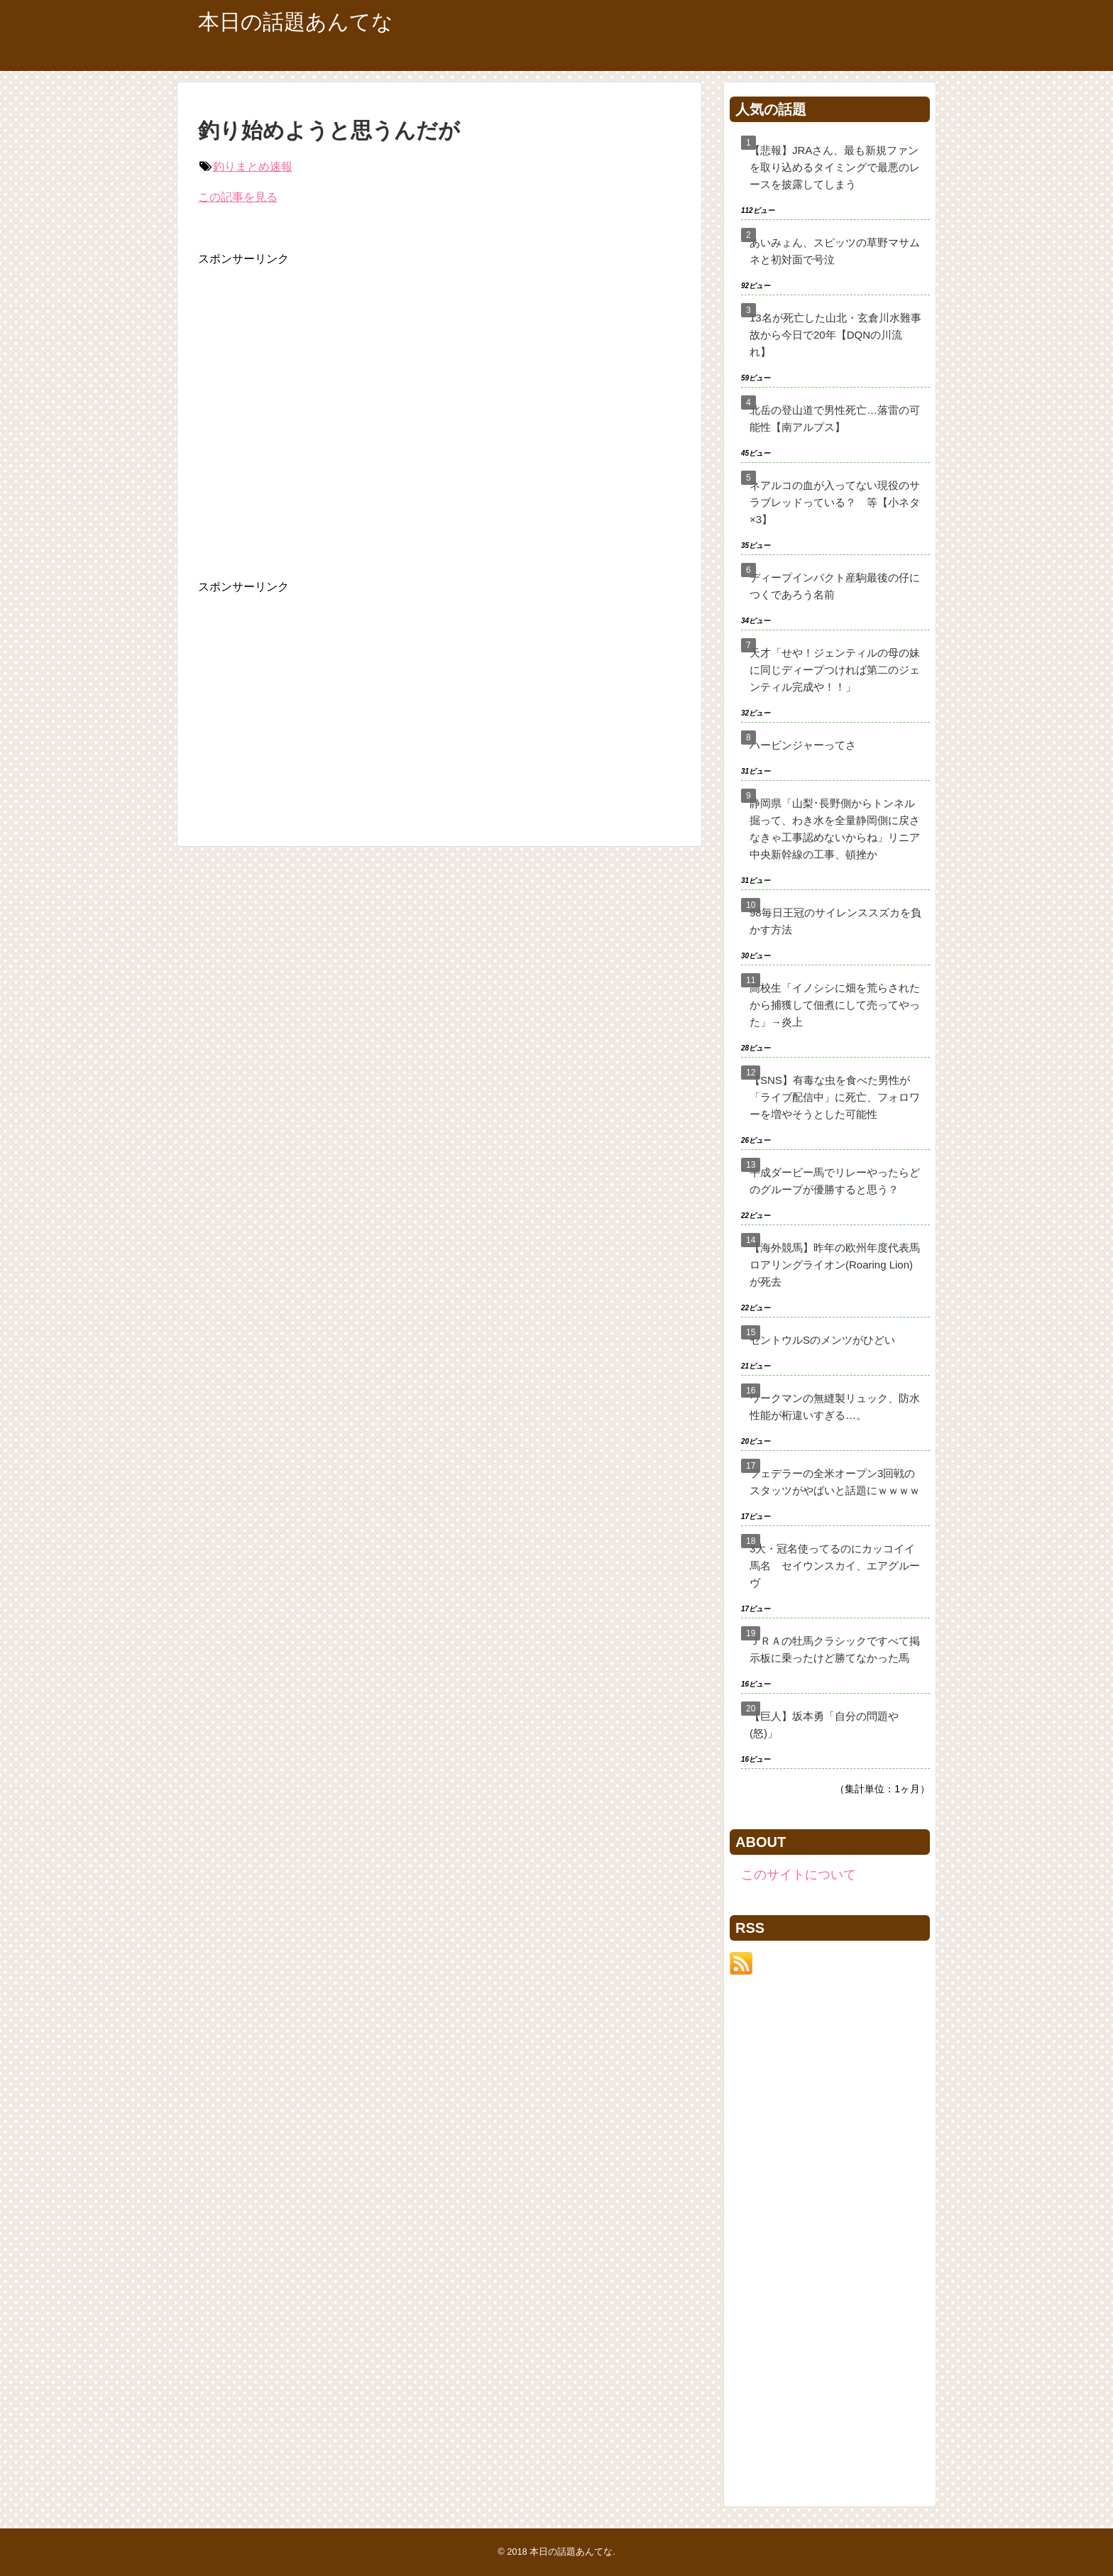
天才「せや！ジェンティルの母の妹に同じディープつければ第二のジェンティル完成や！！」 (835, 670)
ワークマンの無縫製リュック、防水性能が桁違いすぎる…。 (835, 1406)
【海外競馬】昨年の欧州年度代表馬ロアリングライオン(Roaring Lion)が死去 (835, 1265)
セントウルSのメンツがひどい (822, 1340)
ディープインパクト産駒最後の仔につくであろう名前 (835, 586)
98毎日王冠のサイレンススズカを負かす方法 (835, 921)
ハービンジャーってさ (803, 745)
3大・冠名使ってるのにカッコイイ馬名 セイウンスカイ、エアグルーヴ (835, 1565)
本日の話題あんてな (295, 21)
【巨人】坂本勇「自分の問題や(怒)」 (824, 1724)
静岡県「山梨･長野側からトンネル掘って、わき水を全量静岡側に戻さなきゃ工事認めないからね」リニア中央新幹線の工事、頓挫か (835, 828)
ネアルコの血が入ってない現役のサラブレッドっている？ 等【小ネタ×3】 (835, 502)
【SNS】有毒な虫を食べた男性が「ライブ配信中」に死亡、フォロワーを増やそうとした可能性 (835, 1097)
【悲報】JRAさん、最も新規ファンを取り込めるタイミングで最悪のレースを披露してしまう (835, 167)
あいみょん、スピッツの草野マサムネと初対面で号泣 (835, 250)
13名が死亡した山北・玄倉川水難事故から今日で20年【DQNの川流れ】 (835, 335)
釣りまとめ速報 (252, 166)
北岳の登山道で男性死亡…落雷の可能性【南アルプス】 (835, 418)
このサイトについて (798, 1875)
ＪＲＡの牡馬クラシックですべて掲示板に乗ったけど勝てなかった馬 (835, 1649)
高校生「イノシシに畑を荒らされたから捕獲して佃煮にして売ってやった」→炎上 (835, 1005)
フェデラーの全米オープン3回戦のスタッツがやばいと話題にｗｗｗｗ (835, 1481)
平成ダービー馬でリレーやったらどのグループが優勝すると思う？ (835, 1180)
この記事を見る (238, 197)
